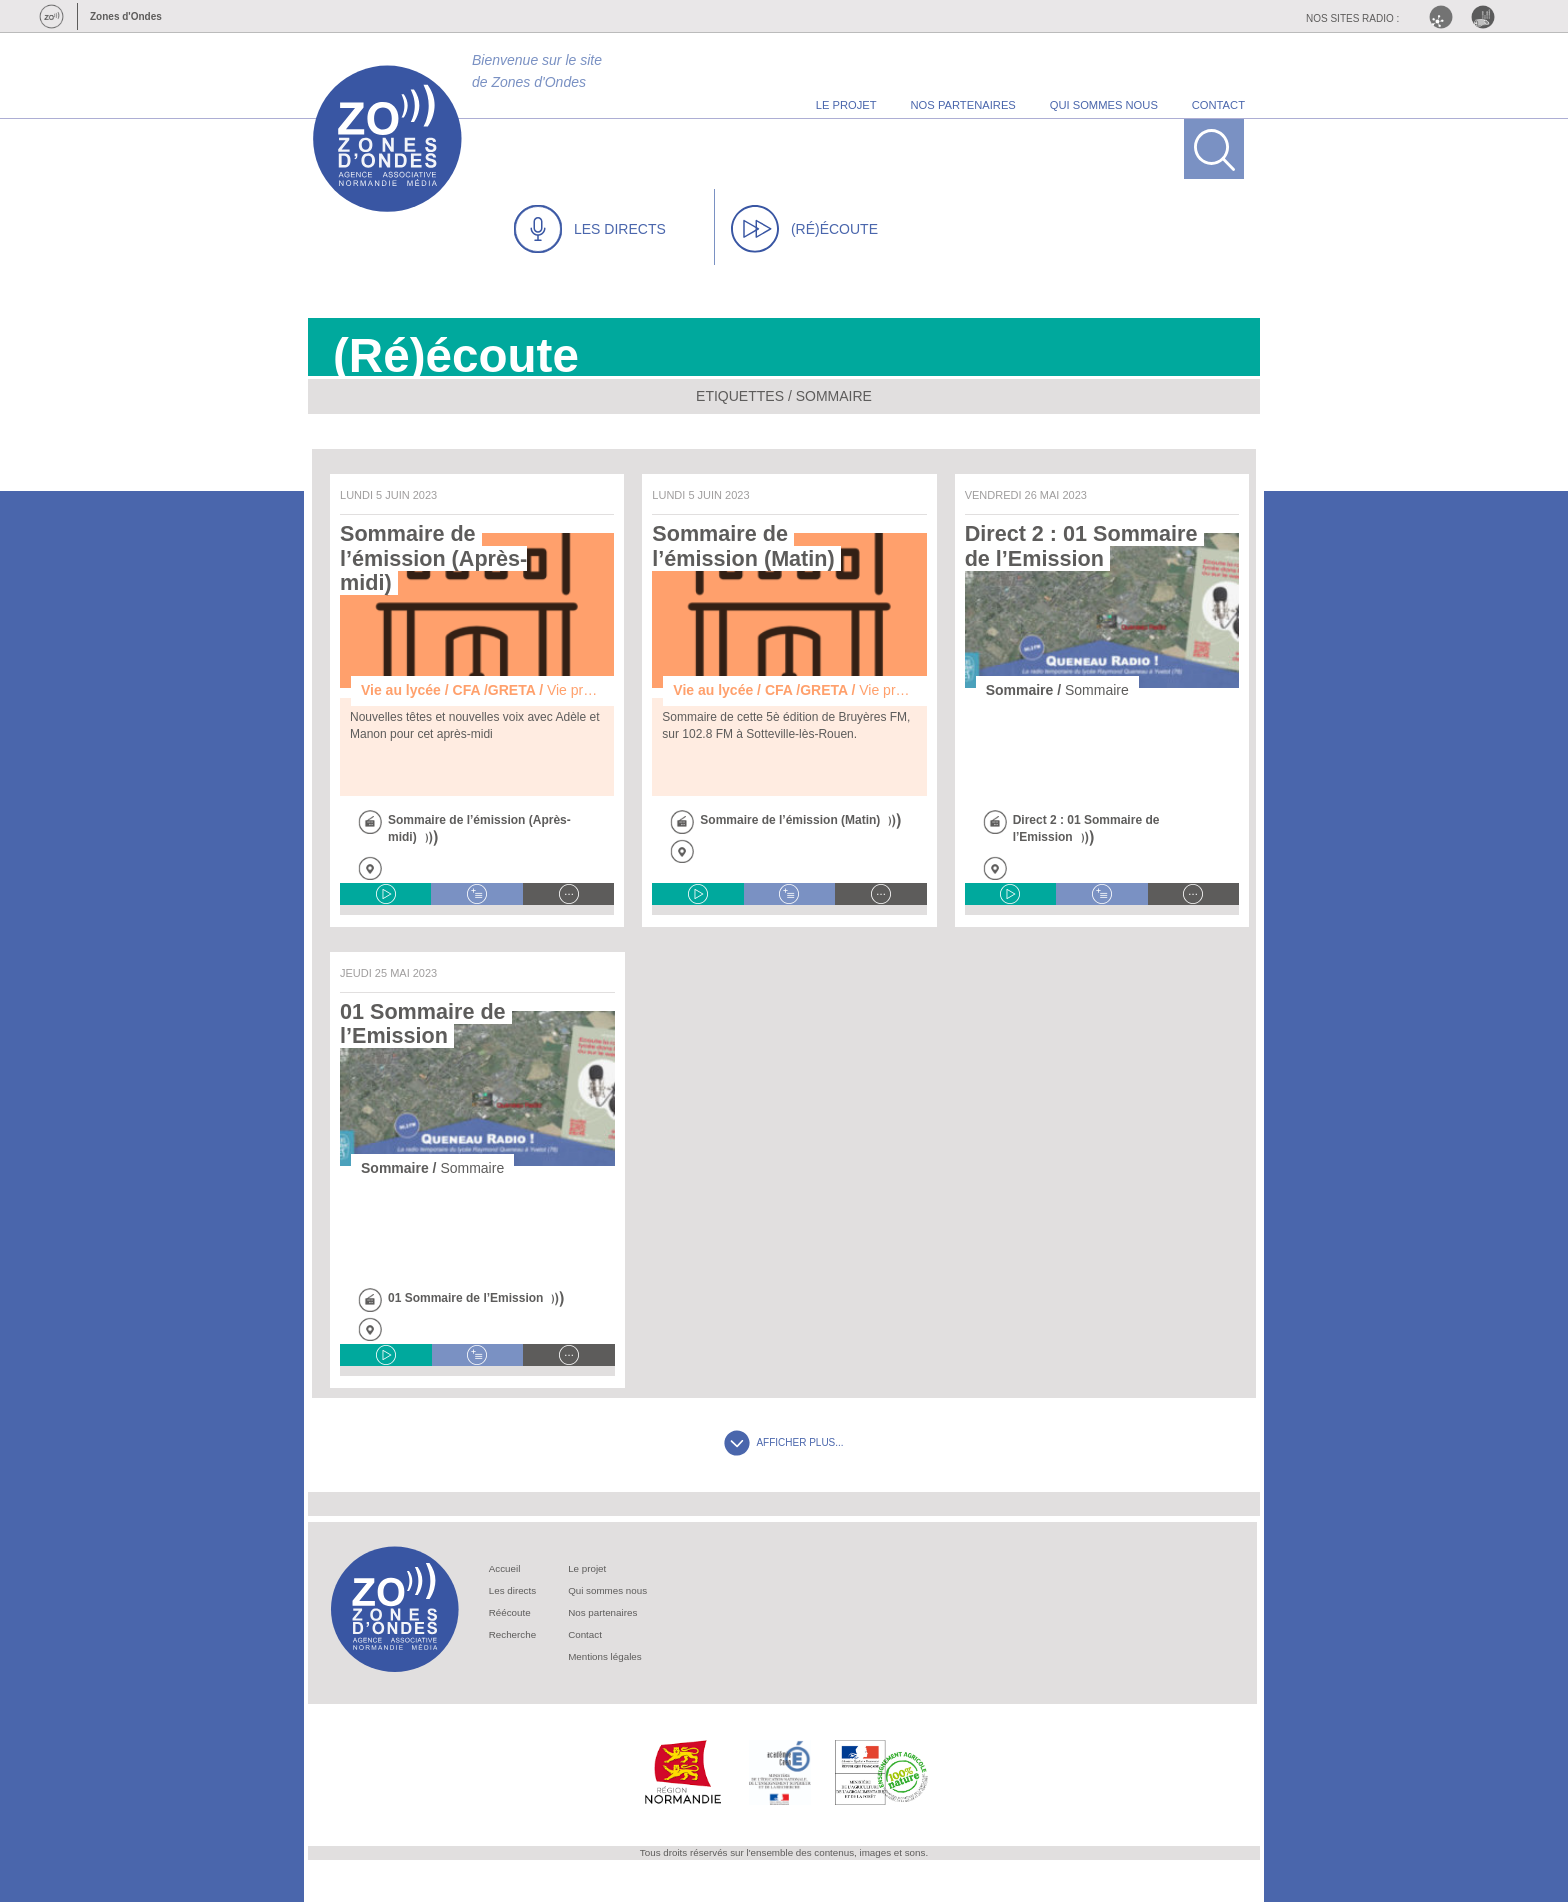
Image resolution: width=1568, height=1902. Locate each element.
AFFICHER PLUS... (783, 1442)
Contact (585, 1634)
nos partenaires (963, 105)
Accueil (505, 1568)
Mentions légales (605, 1656)
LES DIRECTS (590, 229)
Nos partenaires (602, 1612)
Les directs (512, 1590)
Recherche (512, 1634)
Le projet (587, 1568)
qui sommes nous (1104, 105)
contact (1218, 105)
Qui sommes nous (607, 1590)
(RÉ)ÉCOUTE (804, 229)
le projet (846, 105)
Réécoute (510, 1612)
